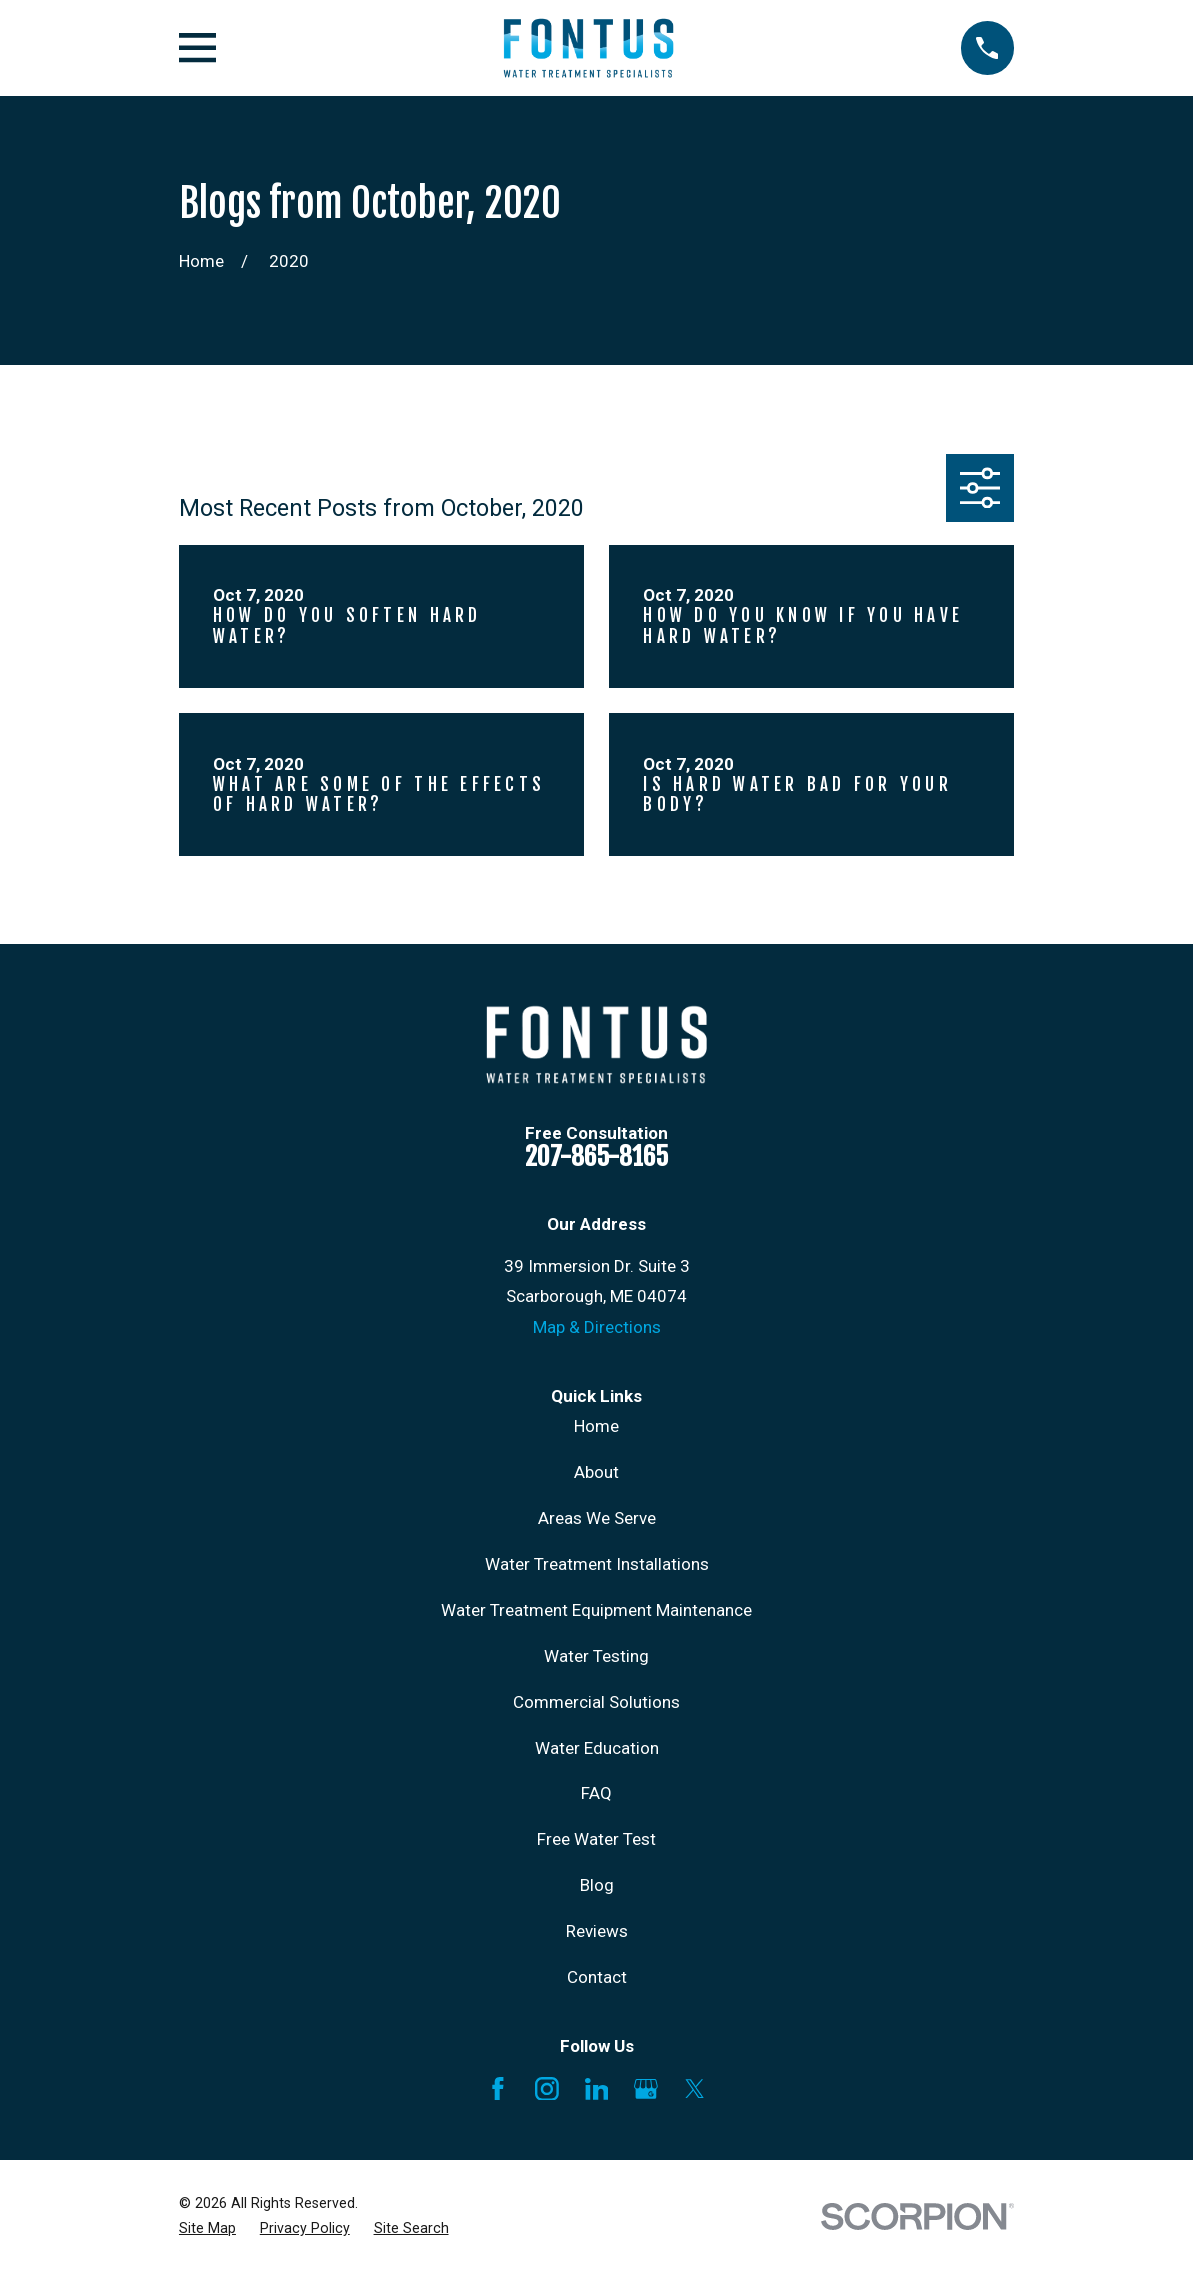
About (596, 1472)
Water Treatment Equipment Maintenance (596, 1610)
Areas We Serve (597, 1518)
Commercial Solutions (596, 1702)
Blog (597, 1885)
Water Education (597, 1748)
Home (596, 1426)
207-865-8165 (596, 1156)
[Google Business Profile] (646, 2089)
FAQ (596, 1793)
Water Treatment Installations (597, 1564)
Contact (597, 1977)
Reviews (597, 1931)
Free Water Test (596, 1839)
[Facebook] (498, 2089)
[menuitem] (207, 2229)
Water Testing (596, 1656)
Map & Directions (597, 1327)
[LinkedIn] (597, 2089)
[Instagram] (547, 2089)
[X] (695, 2089)
